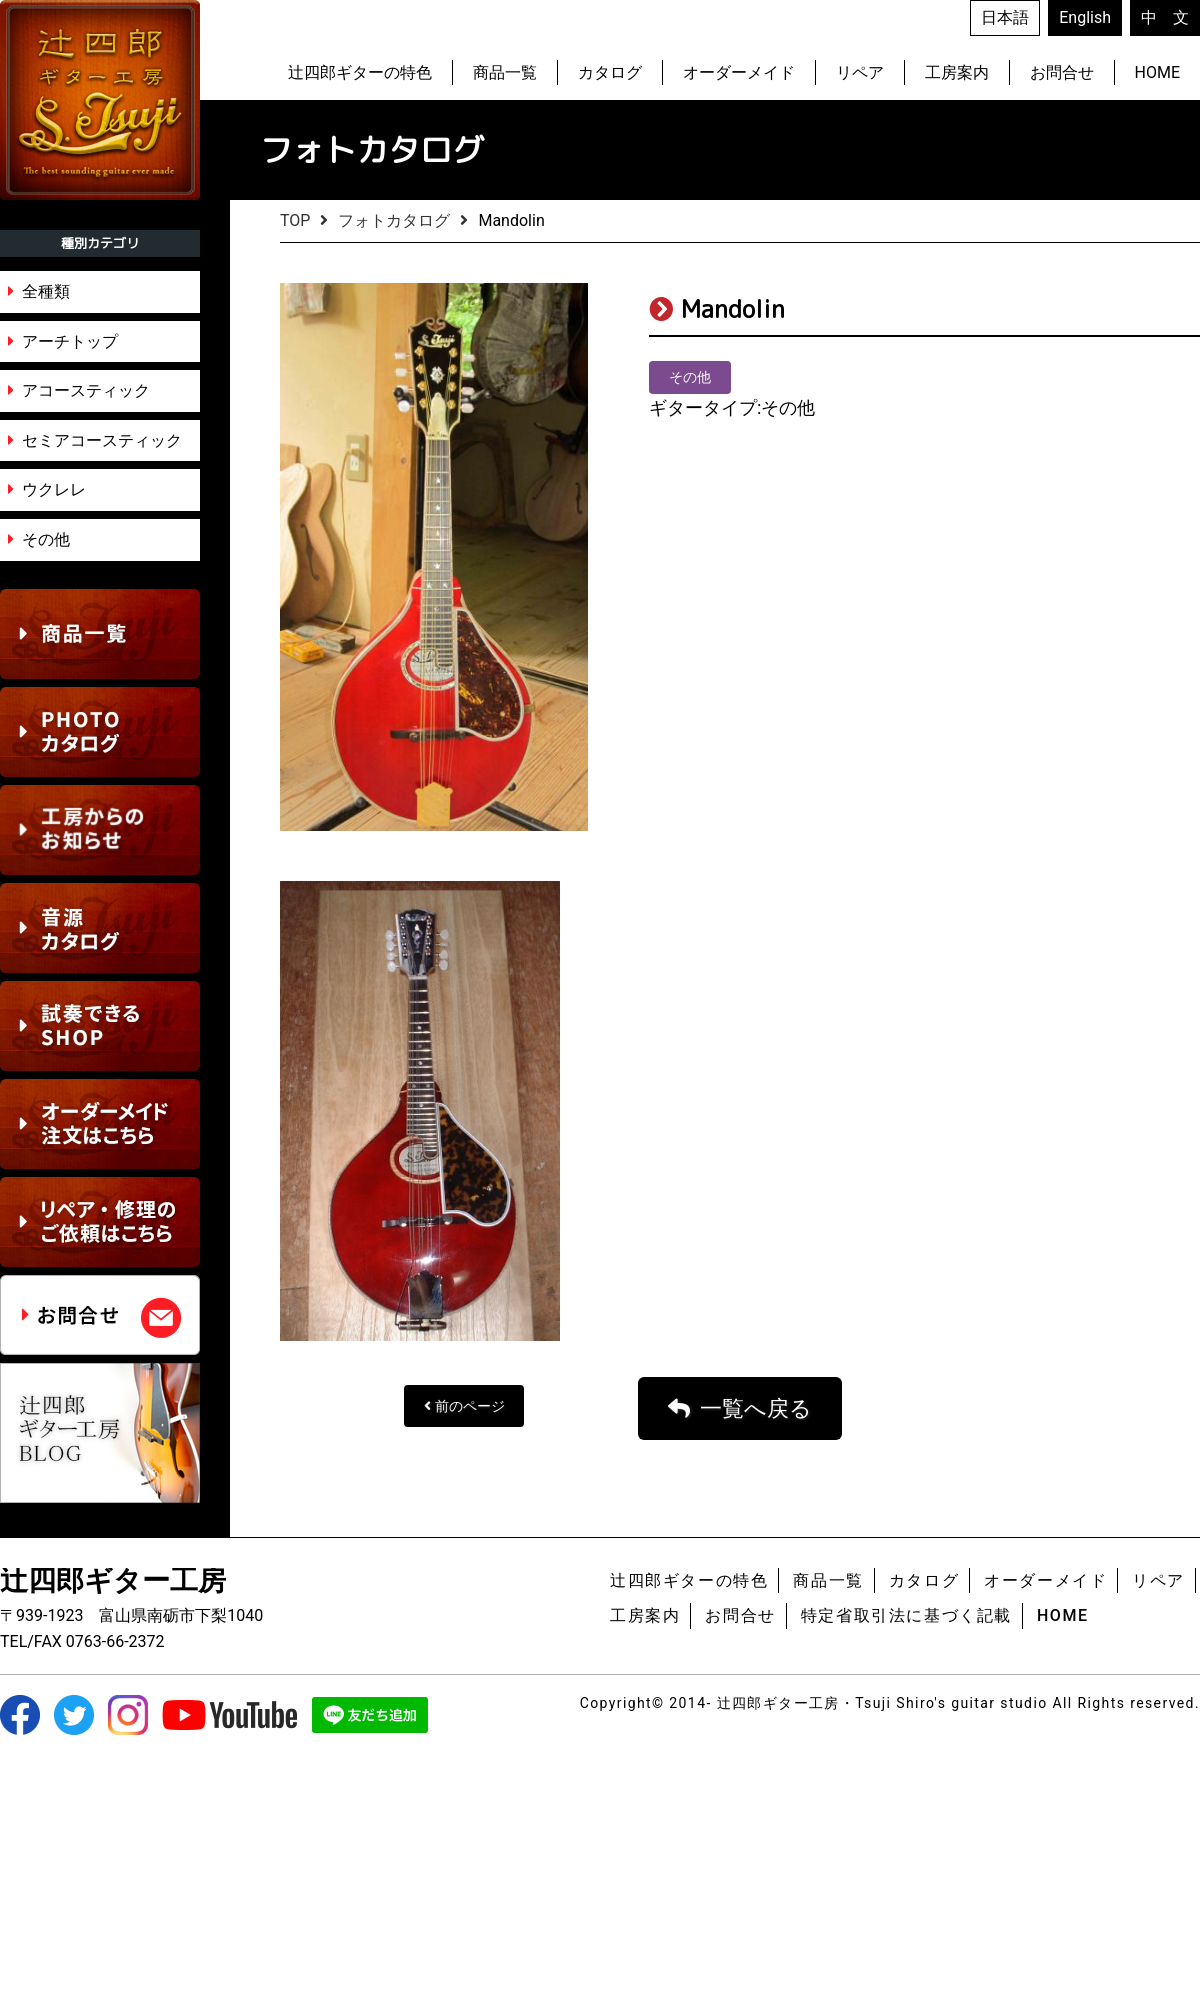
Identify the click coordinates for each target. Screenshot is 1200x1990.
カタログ (610, 72)
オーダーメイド (739, 72)
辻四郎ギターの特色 (360, 72)
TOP (295, 220)
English (1085, 17)
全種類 (46, 291)
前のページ (470, 1642)
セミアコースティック (102, 440)
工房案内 (957, 72)
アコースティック (86, 390)
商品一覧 (505, 72)
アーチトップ (70, 341)
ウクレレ (54, 489)
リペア (860, 72)
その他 (46, 539)
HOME (1157, 72)
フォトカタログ (394, 220)
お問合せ (1062, 72)
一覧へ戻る (756, 1643)
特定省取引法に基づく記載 (906, 1850)
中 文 (1165, 17)
